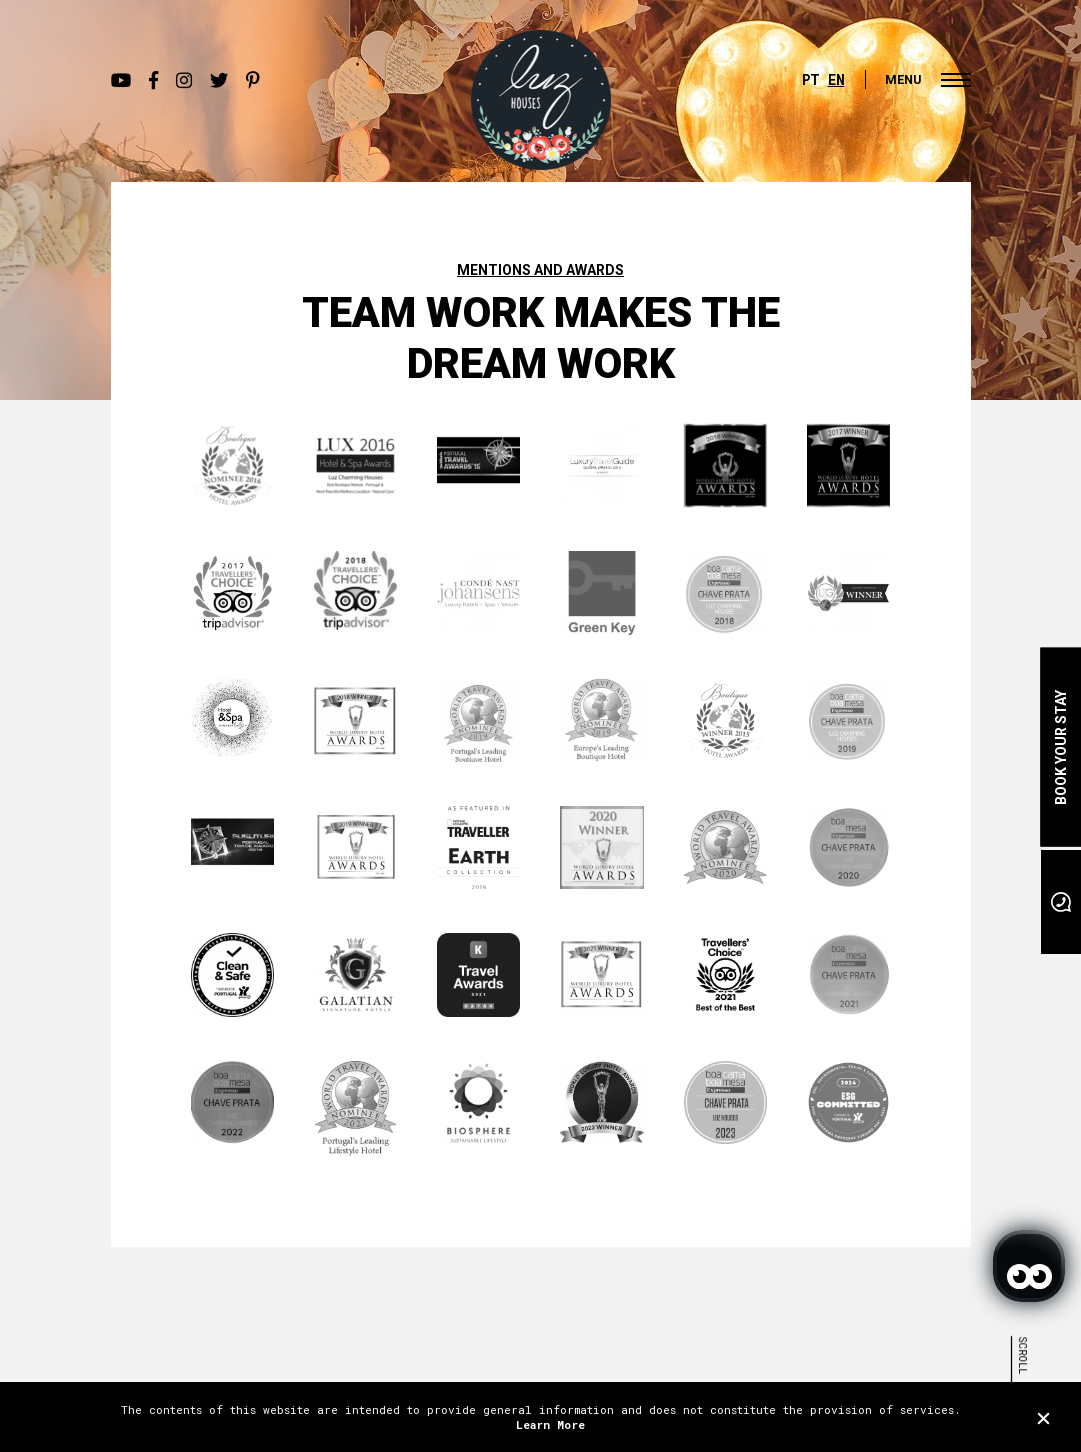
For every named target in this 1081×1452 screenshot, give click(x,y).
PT (811, 79)
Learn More (550, 1424)
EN (836, 79)
